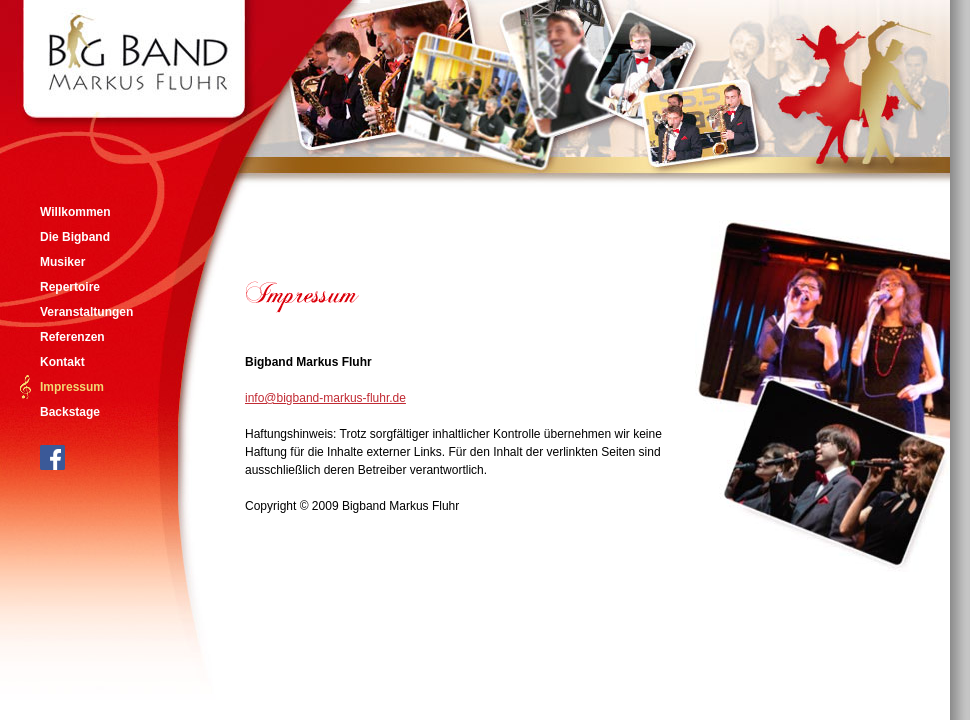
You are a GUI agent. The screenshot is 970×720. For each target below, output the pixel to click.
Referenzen (72, 337)
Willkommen (75, 212)
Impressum (72, 387)
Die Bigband (75, 237)
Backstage (70, 412)
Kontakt (62, 362)
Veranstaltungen (86, 312)
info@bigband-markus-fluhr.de (325, 398)
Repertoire (70, 287)
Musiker (62, 262)
